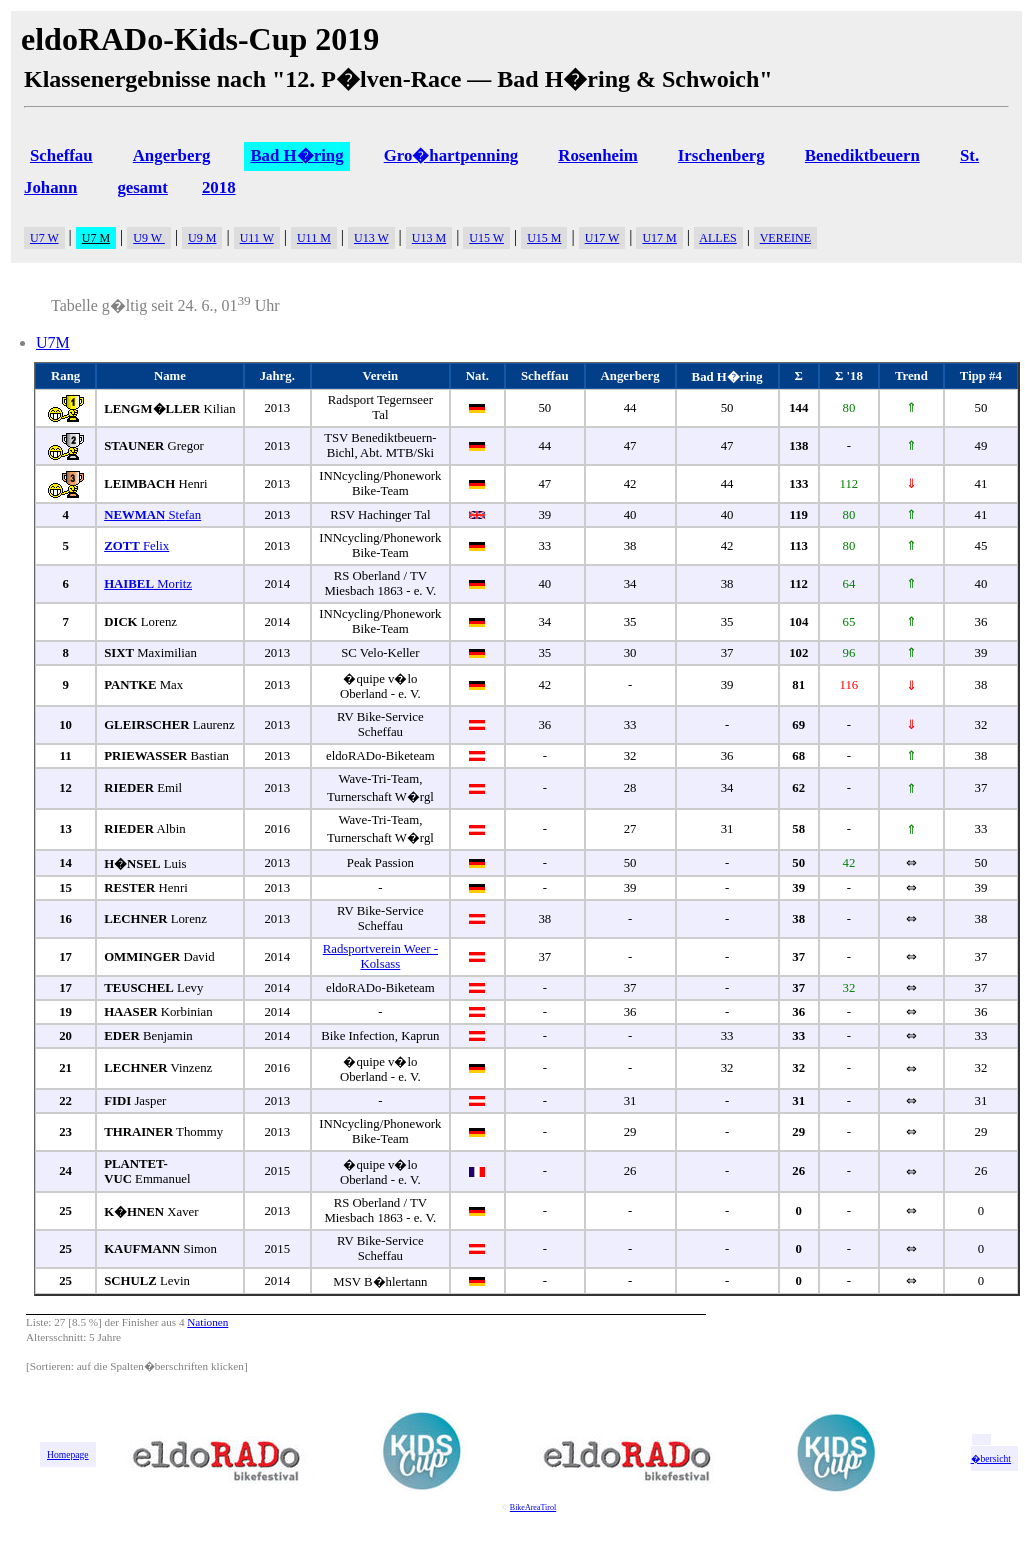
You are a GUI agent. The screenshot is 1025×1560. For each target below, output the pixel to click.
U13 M (429, 238)
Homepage (68, 1454)
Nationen (207, 1322)
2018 (219, 187)
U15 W (486, 238)
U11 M (314, 238)
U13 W (371, 238)
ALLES (717, 238)
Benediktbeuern (862, 155)
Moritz (148, 584)
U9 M (202, 238)
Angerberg (172, 155)
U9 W (149, 238)
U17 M (659, 238)
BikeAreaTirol (533, 1507)
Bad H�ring (296, 155)
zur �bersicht (991, 1452)
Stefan (152, 515)
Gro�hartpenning (451, 155)
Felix (136, 546)
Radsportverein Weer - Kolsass (380, 956)
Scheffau (61, 155)
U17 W (602, 238)
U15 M (544, 238)
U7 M (96, 238)
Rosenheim (597, 155)
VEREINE (785, 238)
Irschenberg (721, 155)
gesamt (142, 187)
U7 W (44, 238)
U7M (53, 342)
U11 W (257, 238)
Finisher (140, 1322)
